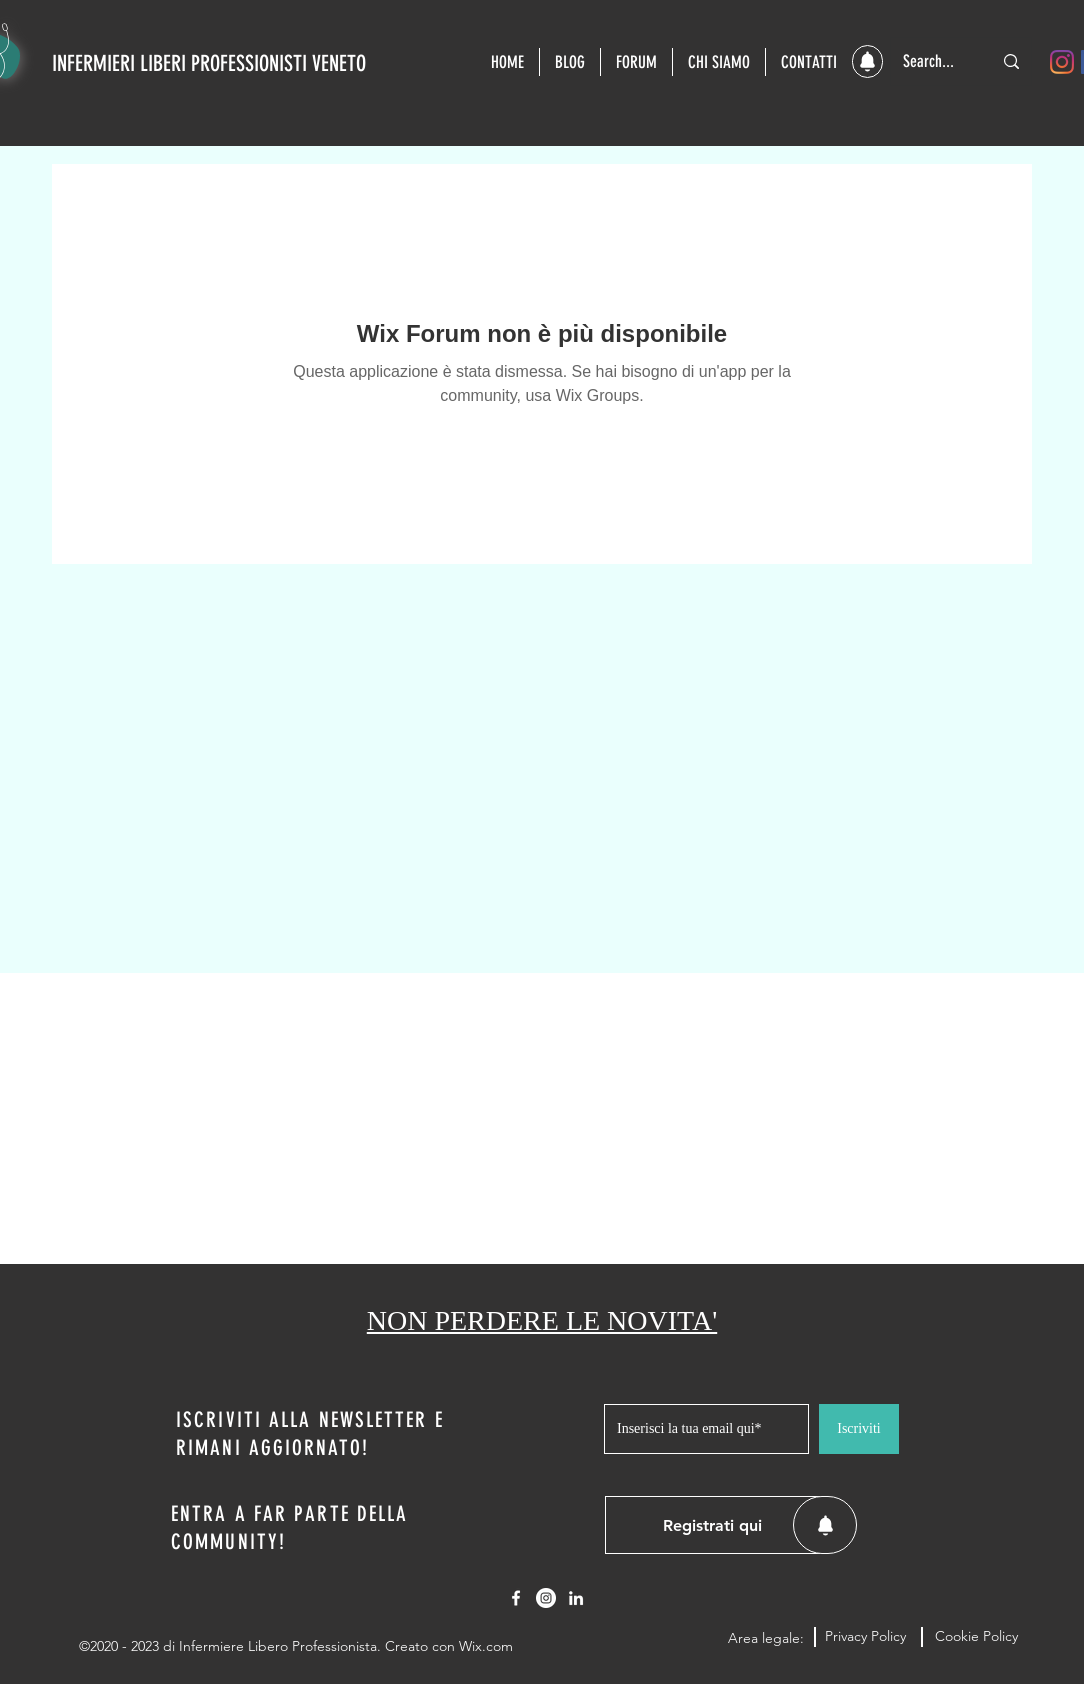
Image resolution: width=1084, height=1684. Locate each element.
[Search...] (932, 61)
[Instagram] (1062, 62)
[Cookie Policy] (976, 1637)
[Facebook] (516, 1598)
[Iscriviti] (859, 1429)
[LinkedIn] (576, 1598)
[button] (867, 61)
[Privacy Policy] (865, 1637)
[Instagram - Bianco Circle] (546, 1598)
